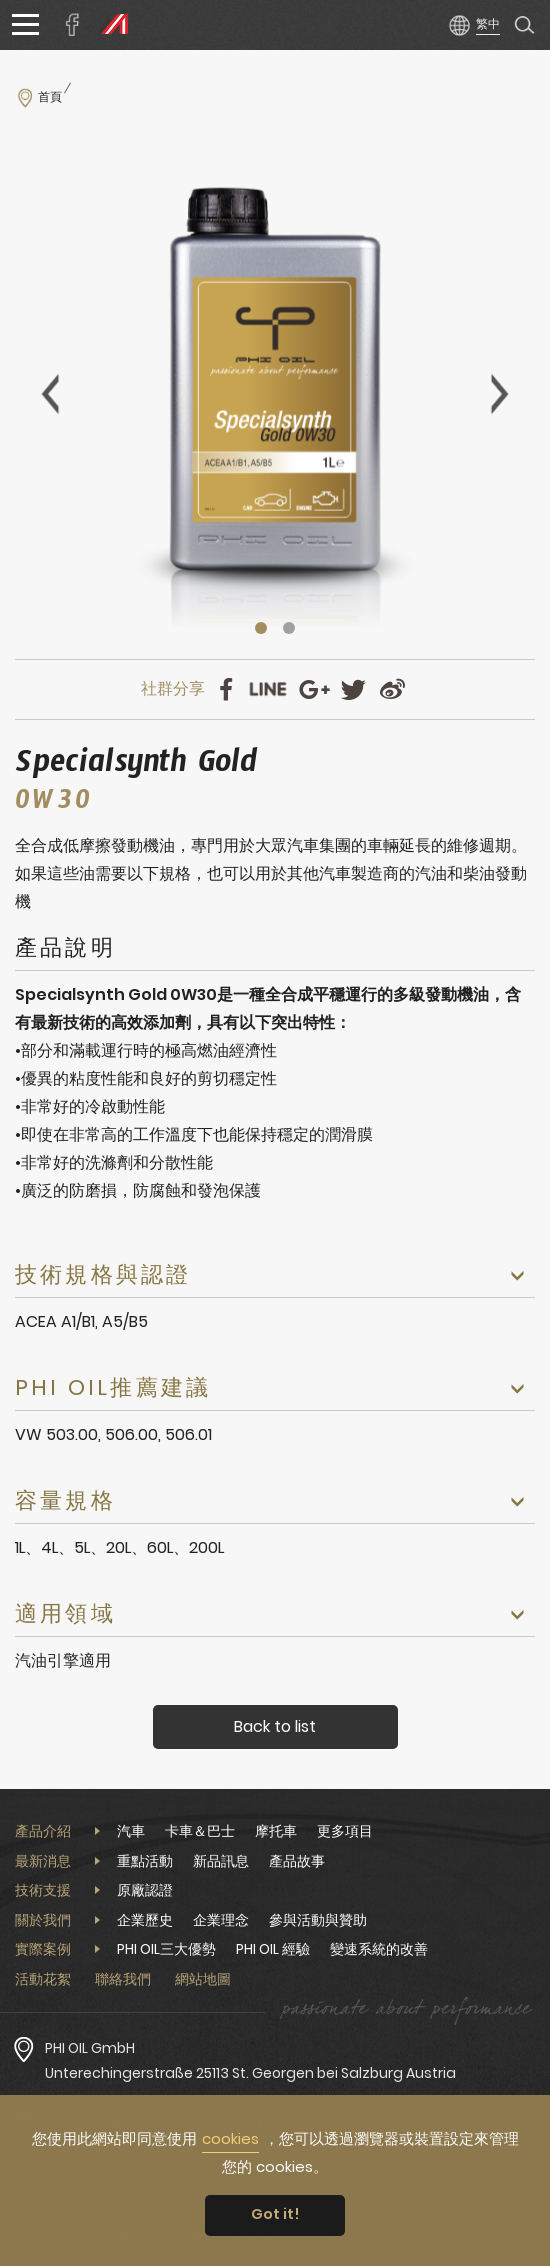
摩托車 (276, 1831)
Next (500, 394)
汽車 (131, 1831)
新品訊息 (221, 1861)
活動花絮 (43, 1979)
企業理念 (221, 1920)
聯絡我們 (123, 1979)
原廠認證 (145, 1890)
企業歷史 (145, 1920)
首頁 (50, 97)
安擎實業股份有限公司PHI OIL (269, 25)
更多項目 (345, 1831)
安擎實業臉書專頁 (73, 25)
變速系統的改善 (379, 1949)
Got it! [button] (275, 2214)
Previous (50, 394)
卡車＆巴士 (200, 1831)
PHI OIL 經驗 (273, 1949)
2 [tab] (289, 628)
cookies (230, 2138)
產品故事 (297, 1861)
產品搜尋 (525, 25)
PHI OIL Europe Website (110, 25)
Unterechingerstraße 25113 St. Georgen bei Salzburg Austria (250, 2073)
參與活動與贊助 (318, 1920)
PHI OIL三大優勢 (166, 1949)
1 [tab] (261, 628)
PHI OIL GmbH (90, 2048)
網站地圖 (203, 1979)
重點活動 (145, 1861)
